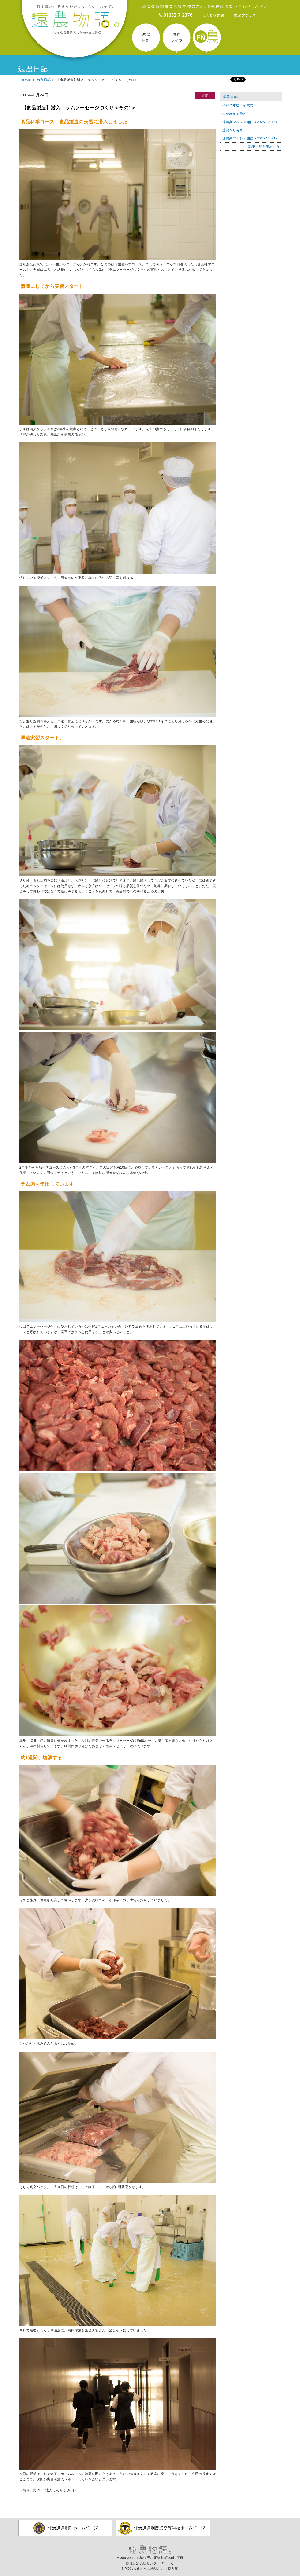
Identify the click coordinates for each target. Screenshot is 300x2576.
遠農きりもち (232, 130)
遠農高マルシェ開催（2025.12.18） (250, 122)
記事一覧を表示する (263, 146)
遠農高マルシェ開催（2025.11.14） (250, 138)
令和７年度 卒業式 (237, 105)
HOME (26, 80)
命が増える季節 (234, 114)
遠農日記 (44, 80)
